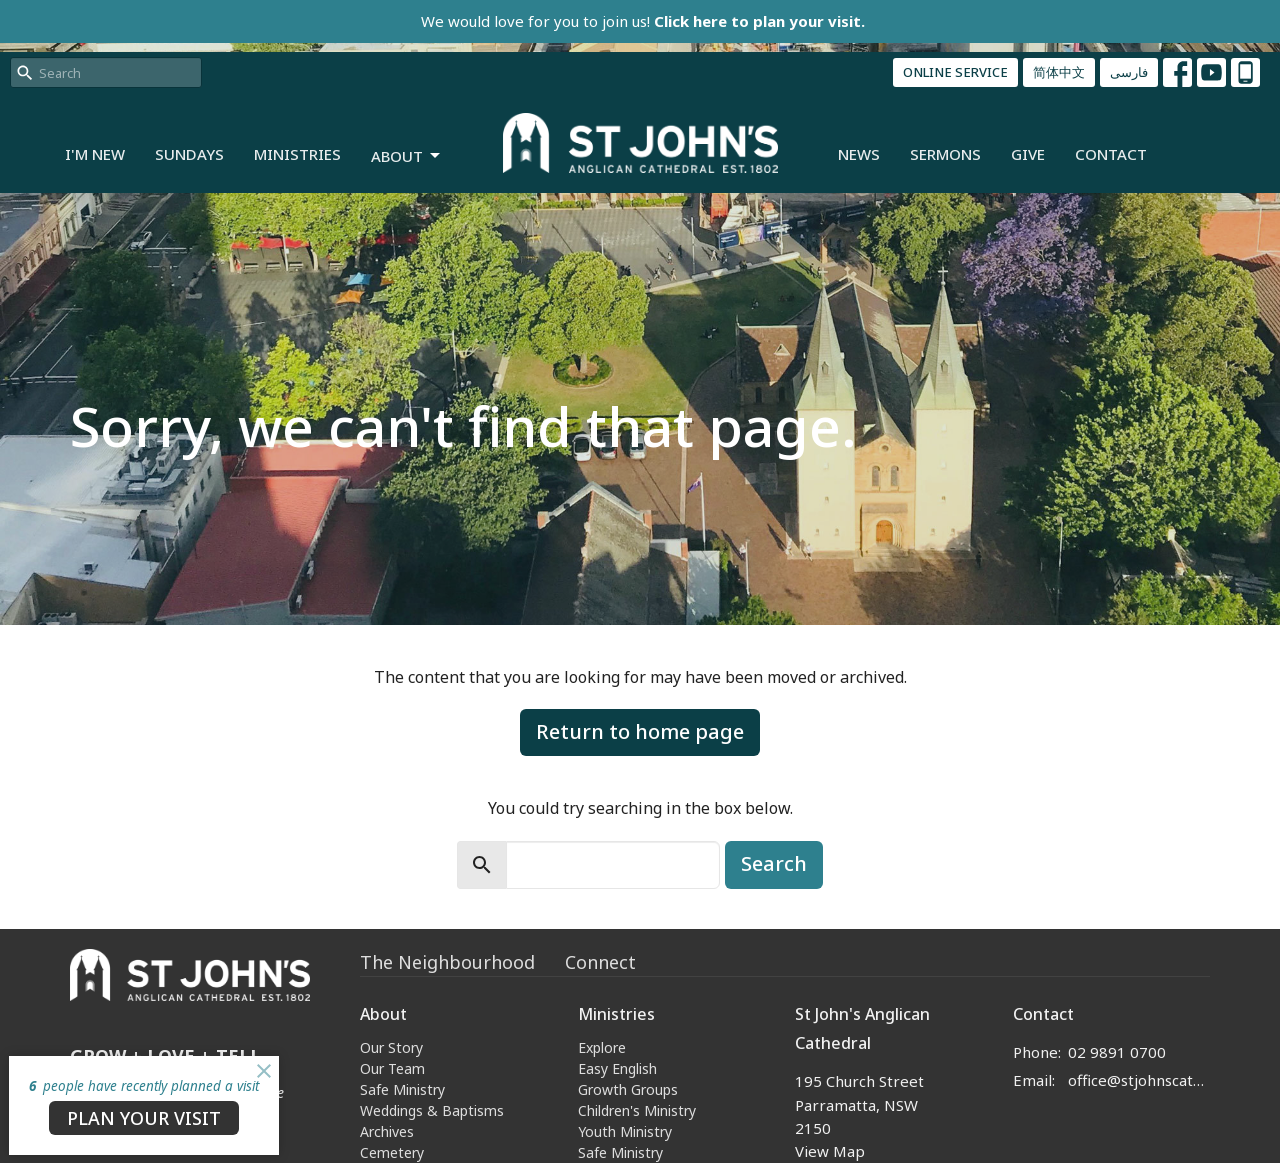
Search (774, 863)
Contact (1111, 154)
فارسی (1129, 72)
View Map (830, 1151)
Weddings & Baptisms (432, 1110)
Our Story (391, 1047)
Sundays (189, 154)
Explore (602, 1047)
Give (1028, 154)
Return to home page (640, 731)
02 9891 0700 (1117, 1052)
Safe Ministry (402, 1089)
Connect (600, 962)
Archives (387, 1131)
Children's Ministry (637, 1110)
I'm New (95, 154)
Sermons (945, 154)
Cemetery (392, 1152)
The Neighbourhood (447, 962)
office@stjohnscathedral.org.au (1139, 1080)
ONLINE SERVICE (955, 72)
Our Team (392, 1068)
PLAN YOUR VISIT (144, 1118)
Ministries (297, 154)
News (859, 154)
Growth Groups (628, 1089)
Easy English (617, 1068)
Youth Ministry (625, 1131)
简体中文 (1059, 72)
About (407, 156)
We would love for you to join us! (643, 21)
